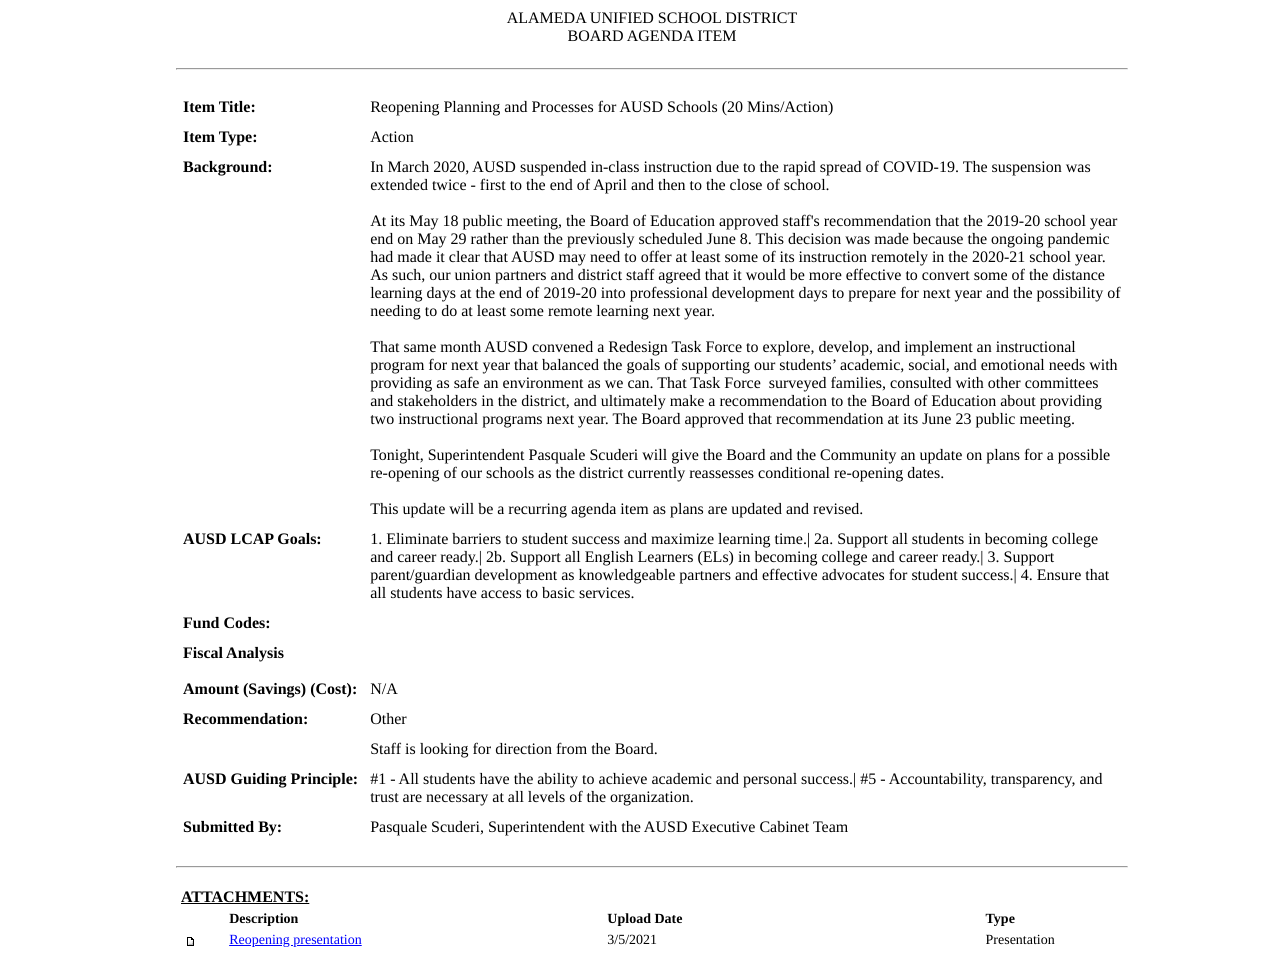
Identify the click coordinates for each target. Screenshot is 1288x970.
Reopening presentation (295, 940)
